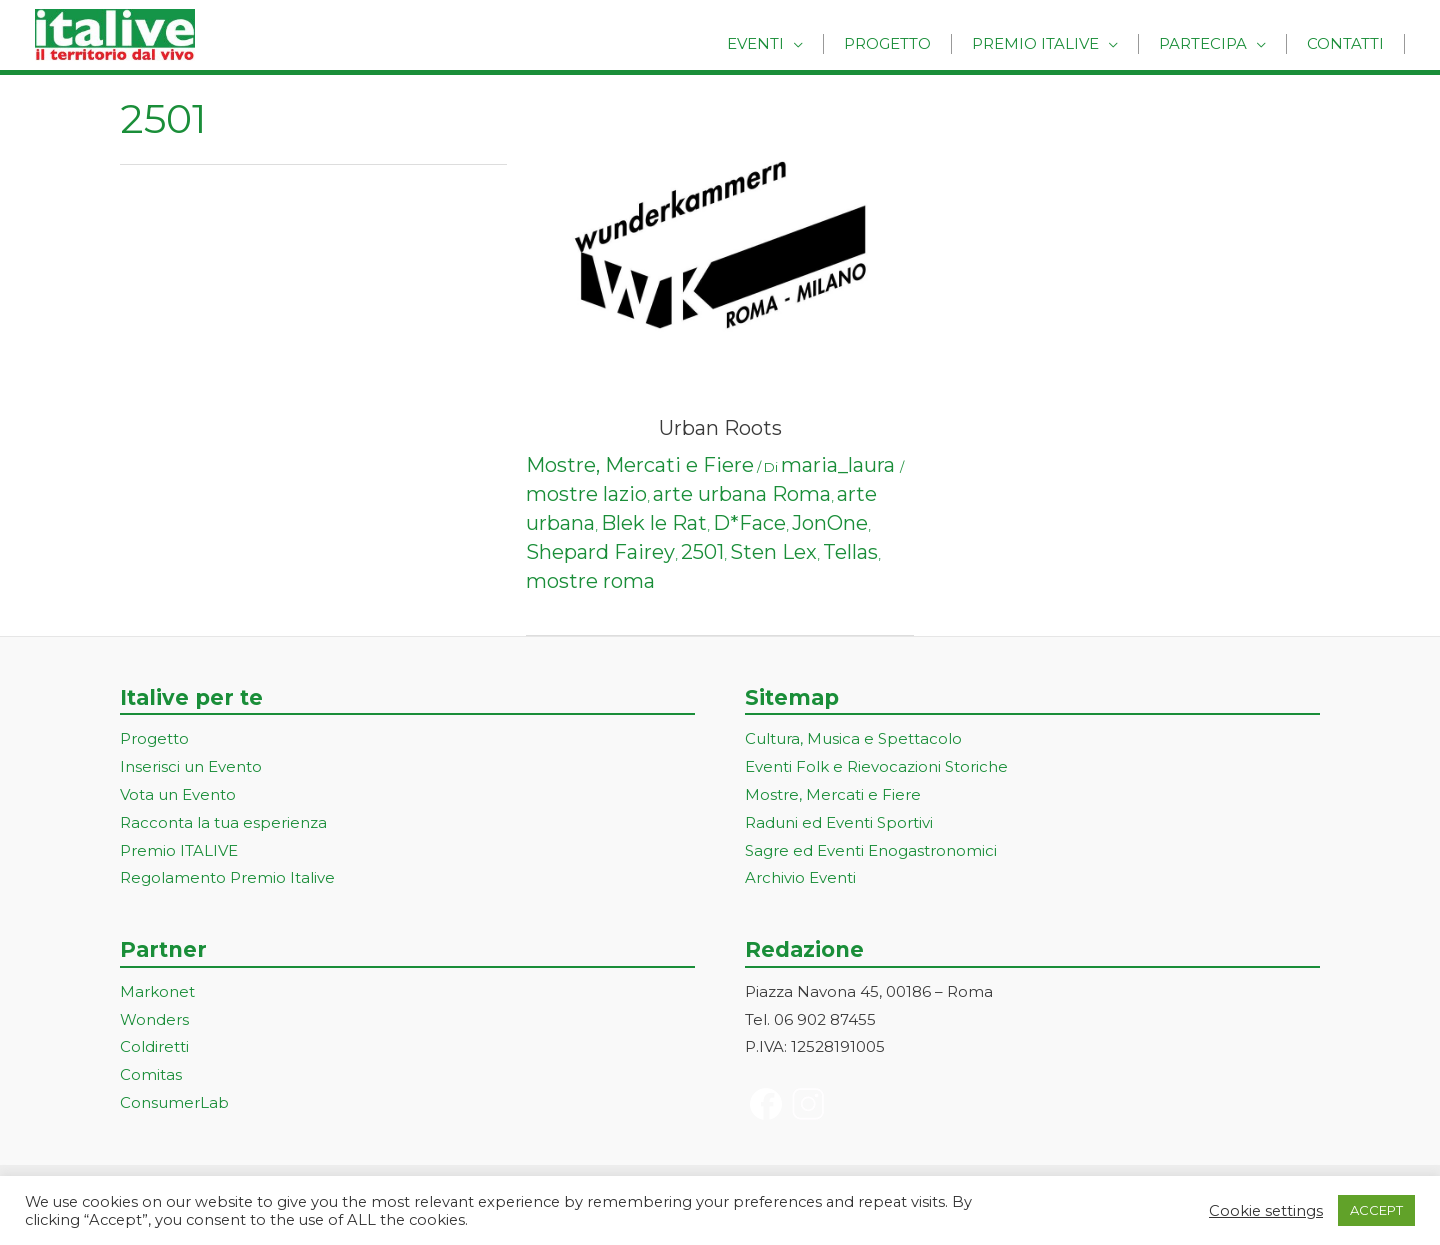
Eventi (800, 42)
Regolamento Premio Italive (227, 877)
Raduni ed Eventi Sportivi (839, 822)
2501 (702, 552)
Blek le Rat (654, 523)
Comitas (151, 1074)
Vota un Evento (178, 794)
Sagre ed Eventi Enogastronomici (871, 850)
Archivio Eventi (800, 877)
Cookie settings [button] (1266, 1211)
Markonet (157, 991)
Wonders (154, 1019)
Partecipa (1218, 42)
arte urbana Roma (742, 494)
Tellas (850, 552)
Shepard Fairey (600, 552)
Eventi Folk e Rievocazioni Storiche (876, 766)
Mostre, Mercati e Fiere (640, 465)
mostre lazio (586, 494)
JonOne (830, 523)
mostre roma (590, 581)
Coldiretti (154, 1046)
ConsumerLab (174, 1102)
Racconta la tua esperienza (223, 822)
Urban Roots (720, 428)
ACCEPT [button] (1376, 1210)
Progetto (922, 42)
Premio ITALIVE (179, 850)
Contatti (1350, 42)
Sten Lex (773, 552)
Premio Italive (1060, 42)
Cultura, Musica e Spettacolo (853, 738)
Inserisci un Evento (191, 766)
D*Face (749, 523)
